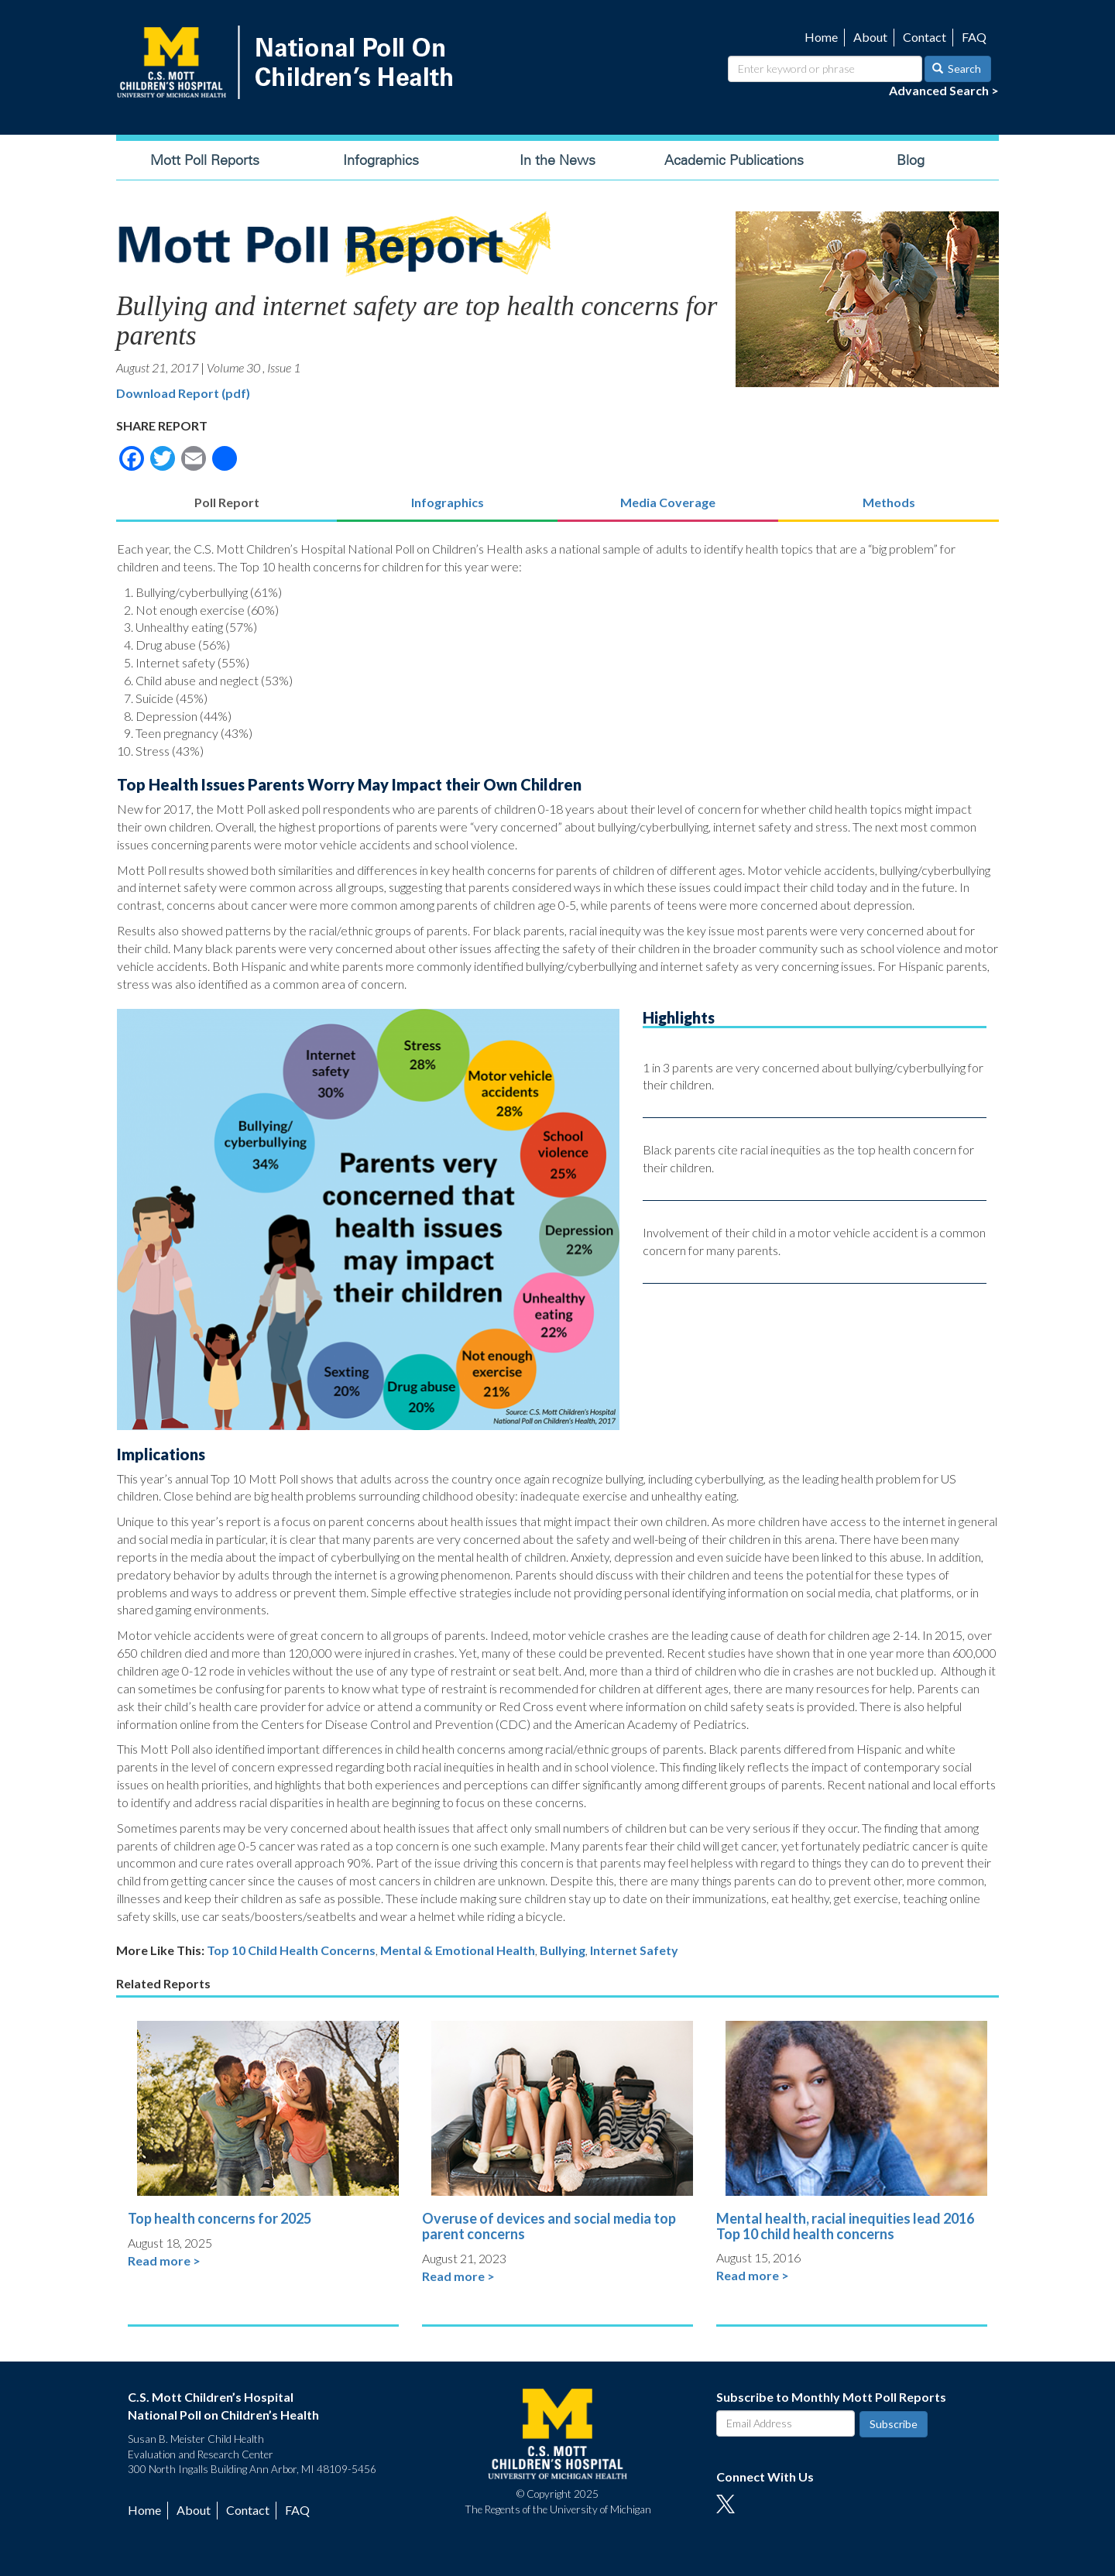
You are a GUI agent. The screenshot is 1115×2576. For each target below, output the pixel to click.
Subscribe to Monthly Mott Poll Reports (831, 2396)
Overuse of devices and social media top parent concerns (549, 2226)
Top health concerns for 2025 (219, 2218)
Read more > (164, 2260)
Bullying (562, 1950)
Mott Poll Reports (204, 160)
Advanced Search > (944, 90)
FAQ (974, 36)
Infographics (381, 160)
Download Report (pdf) (183, 393)
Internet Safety (634, 1950)
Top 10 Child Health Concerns (291, 1950)
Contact (924, 36)
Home (821, 36)
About (870, 36)
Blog (911, 160)
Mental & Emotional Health (457, 1950)
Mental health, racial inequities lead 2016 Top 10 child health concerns (845, 2226)
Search (957, 68)
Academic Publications (734, 160)
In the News (557, 160)
